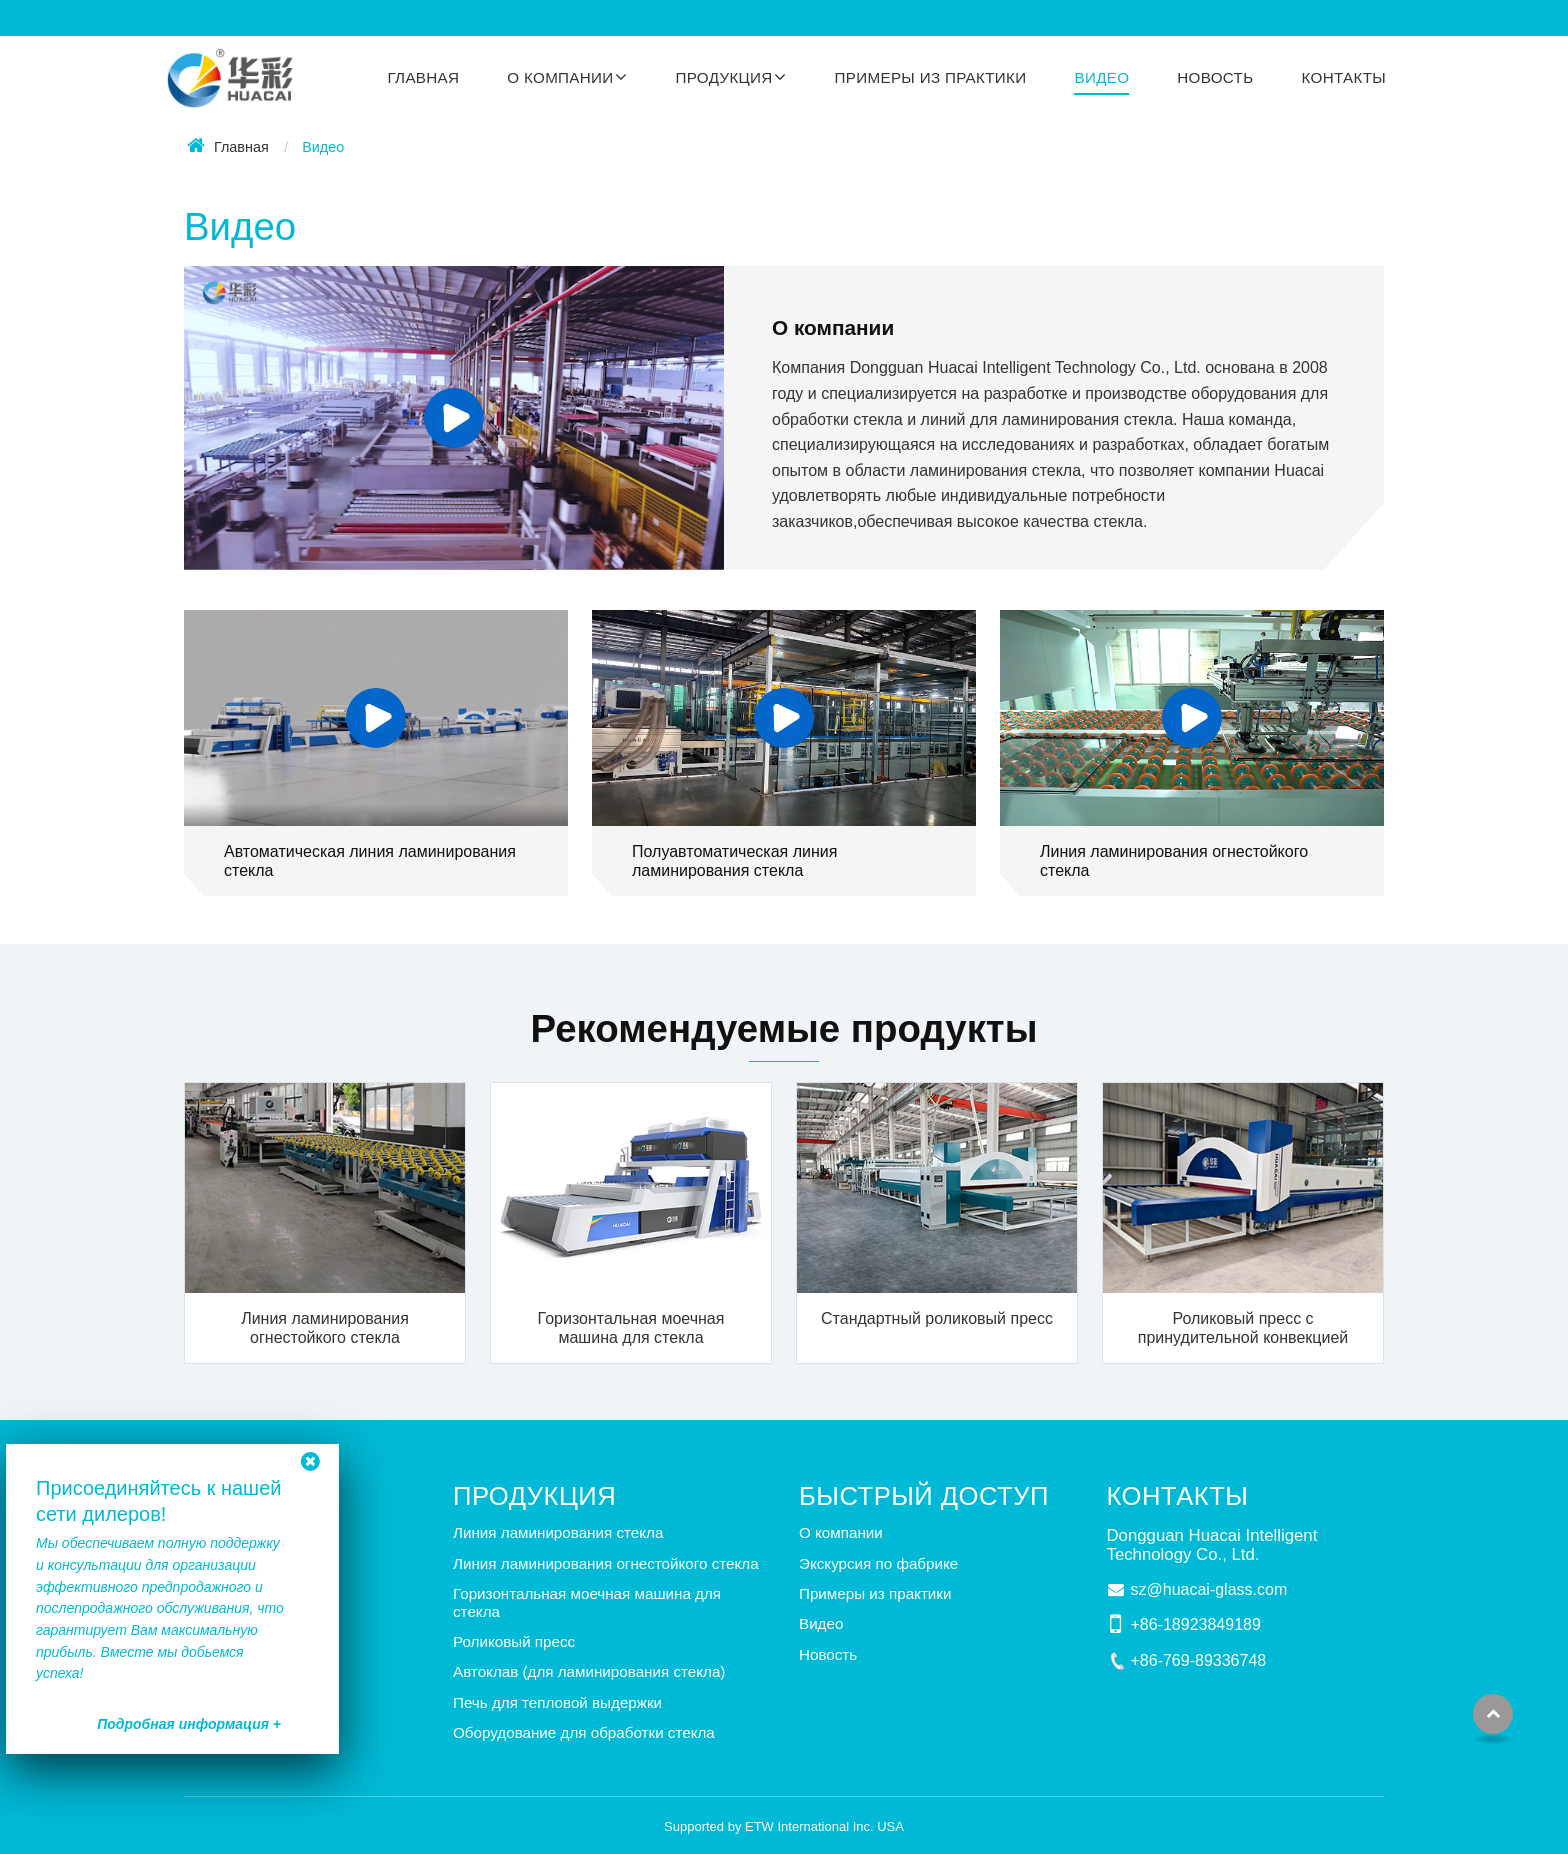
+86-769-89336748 (1199, 1660)
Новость (1215, 77)
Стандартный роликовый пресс (937, 1318)
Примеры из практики (931, 77)
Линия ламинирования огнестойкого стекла (1174, 861)
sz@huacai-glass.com (1209, 1589)
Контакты (1344, 77)
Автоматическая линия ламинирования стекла (370, 861)
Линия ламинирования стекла (558, 1532)
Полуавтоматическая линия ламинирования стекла (734, 861)
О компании (833, 327)
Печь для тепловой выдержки (557, 1702)
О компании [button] (560, 77)
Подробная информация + (189, 1724)
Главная (423, 77)
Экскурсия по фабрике (878, 1563)
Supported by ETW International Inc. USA (784, 1826)
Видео (1101, 77)
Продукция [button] (723, 77)
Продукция (534, 1496)
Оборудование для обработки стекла (584, 1732)
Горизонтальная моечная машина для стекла (631, 1328)
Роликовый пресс (514, 1641)
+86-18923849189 (1196, 1624)
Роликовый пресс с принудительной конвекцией (1243, 1328)
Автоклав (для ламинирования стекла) (589, 1671)
